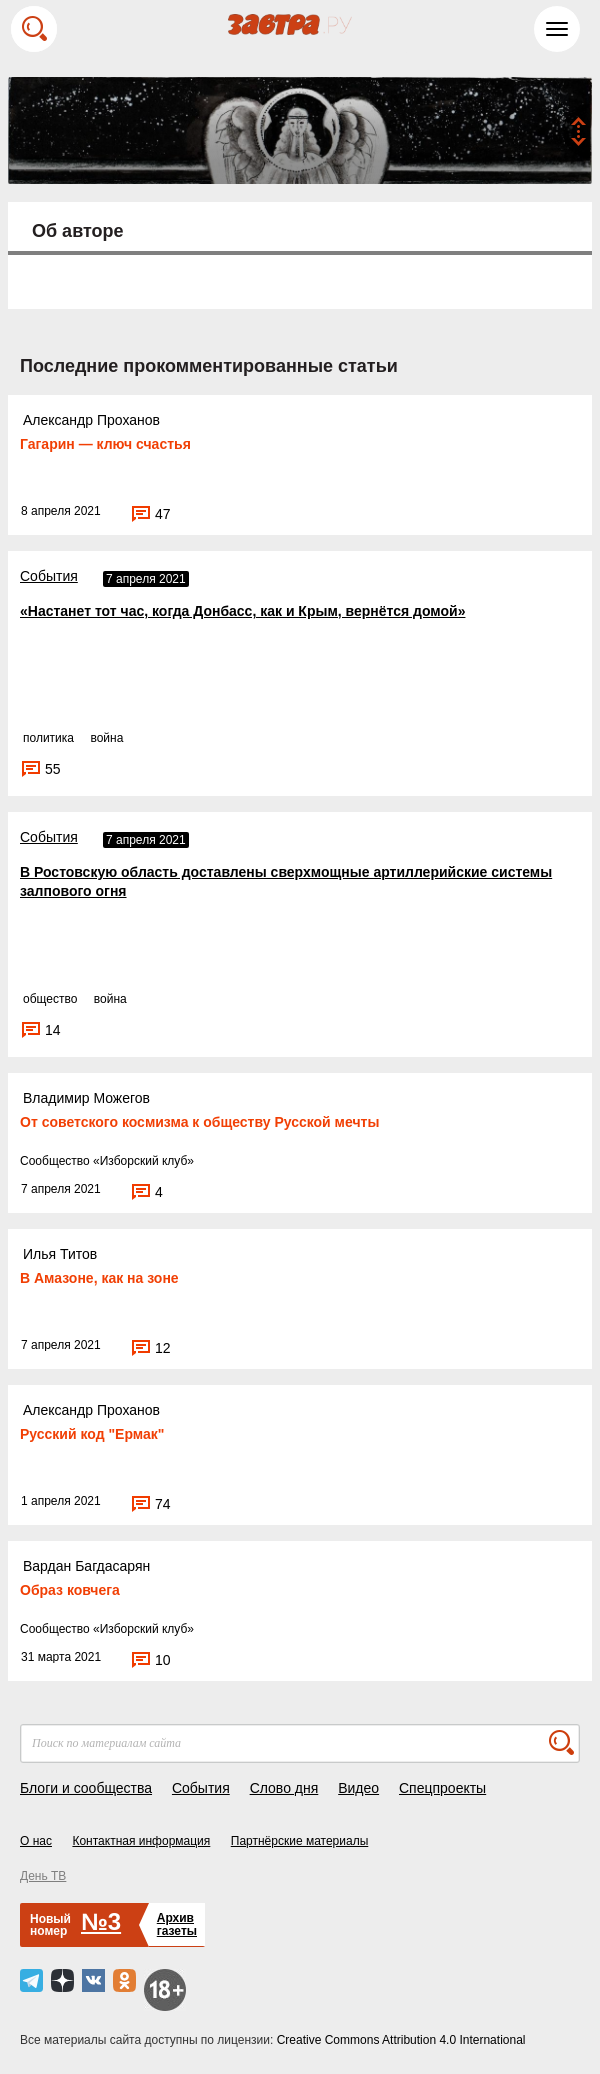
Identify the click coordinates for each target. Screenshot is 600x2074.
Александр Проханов (91, 420)
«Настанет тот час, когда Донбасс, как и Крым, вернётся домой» (242, 611)
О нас (36, 1841)
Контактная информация (141, 1841)
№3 (101, 1921)
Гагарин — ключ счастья (105, 444)
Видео (358, 1788)
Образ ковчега (70, 1590)
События (49, 576)
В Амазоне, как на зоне (99, 1278)
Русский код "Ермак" (92, 1434)
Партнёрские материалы (300, 1841)
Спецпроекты (442, 1788)
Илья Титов (60, 1254)
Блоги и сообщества (86, 1788)
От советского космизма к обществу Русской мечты (199, 1122)
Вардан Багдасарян (86, 1566)
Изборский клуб (144, 1161)
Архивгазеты (177, 1924)
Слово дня (284, 1788)
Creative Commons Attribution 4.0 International (401, 2040)
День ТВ (43, 1876)
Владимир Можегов (86, 1098)
